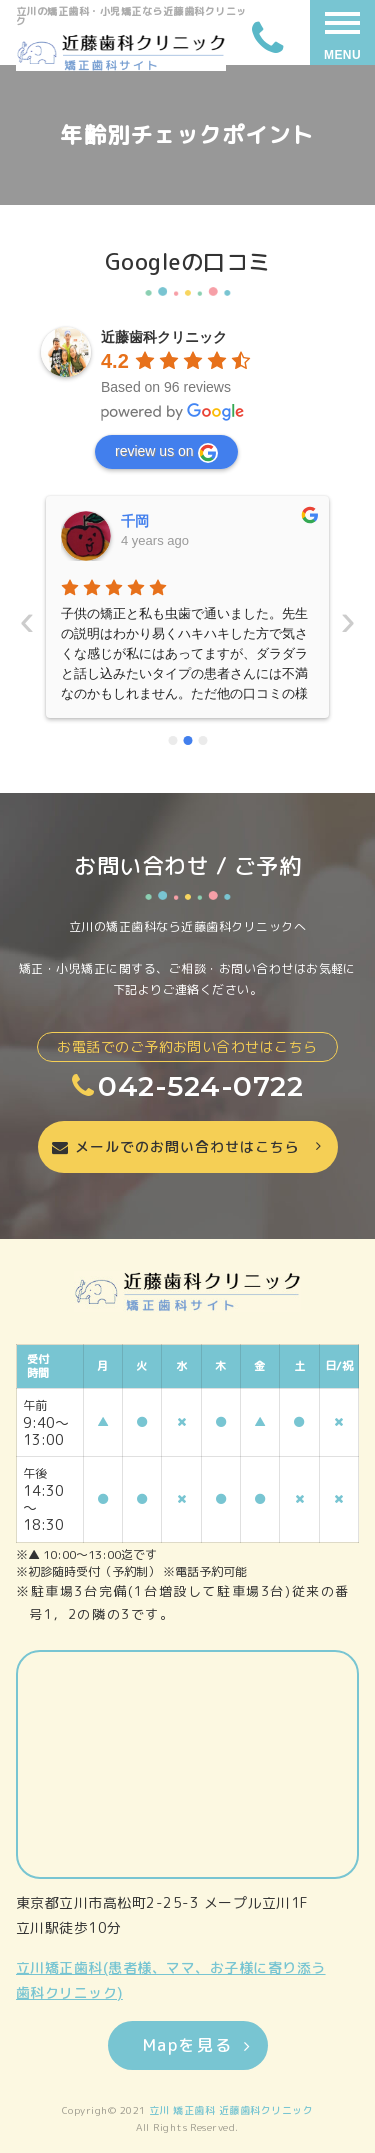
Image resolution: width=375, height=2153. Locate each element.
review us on (166, 453)
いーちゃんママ (170, 521)
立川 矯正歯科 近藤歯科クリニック (231, 2110)
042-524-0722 (187, 1086)
